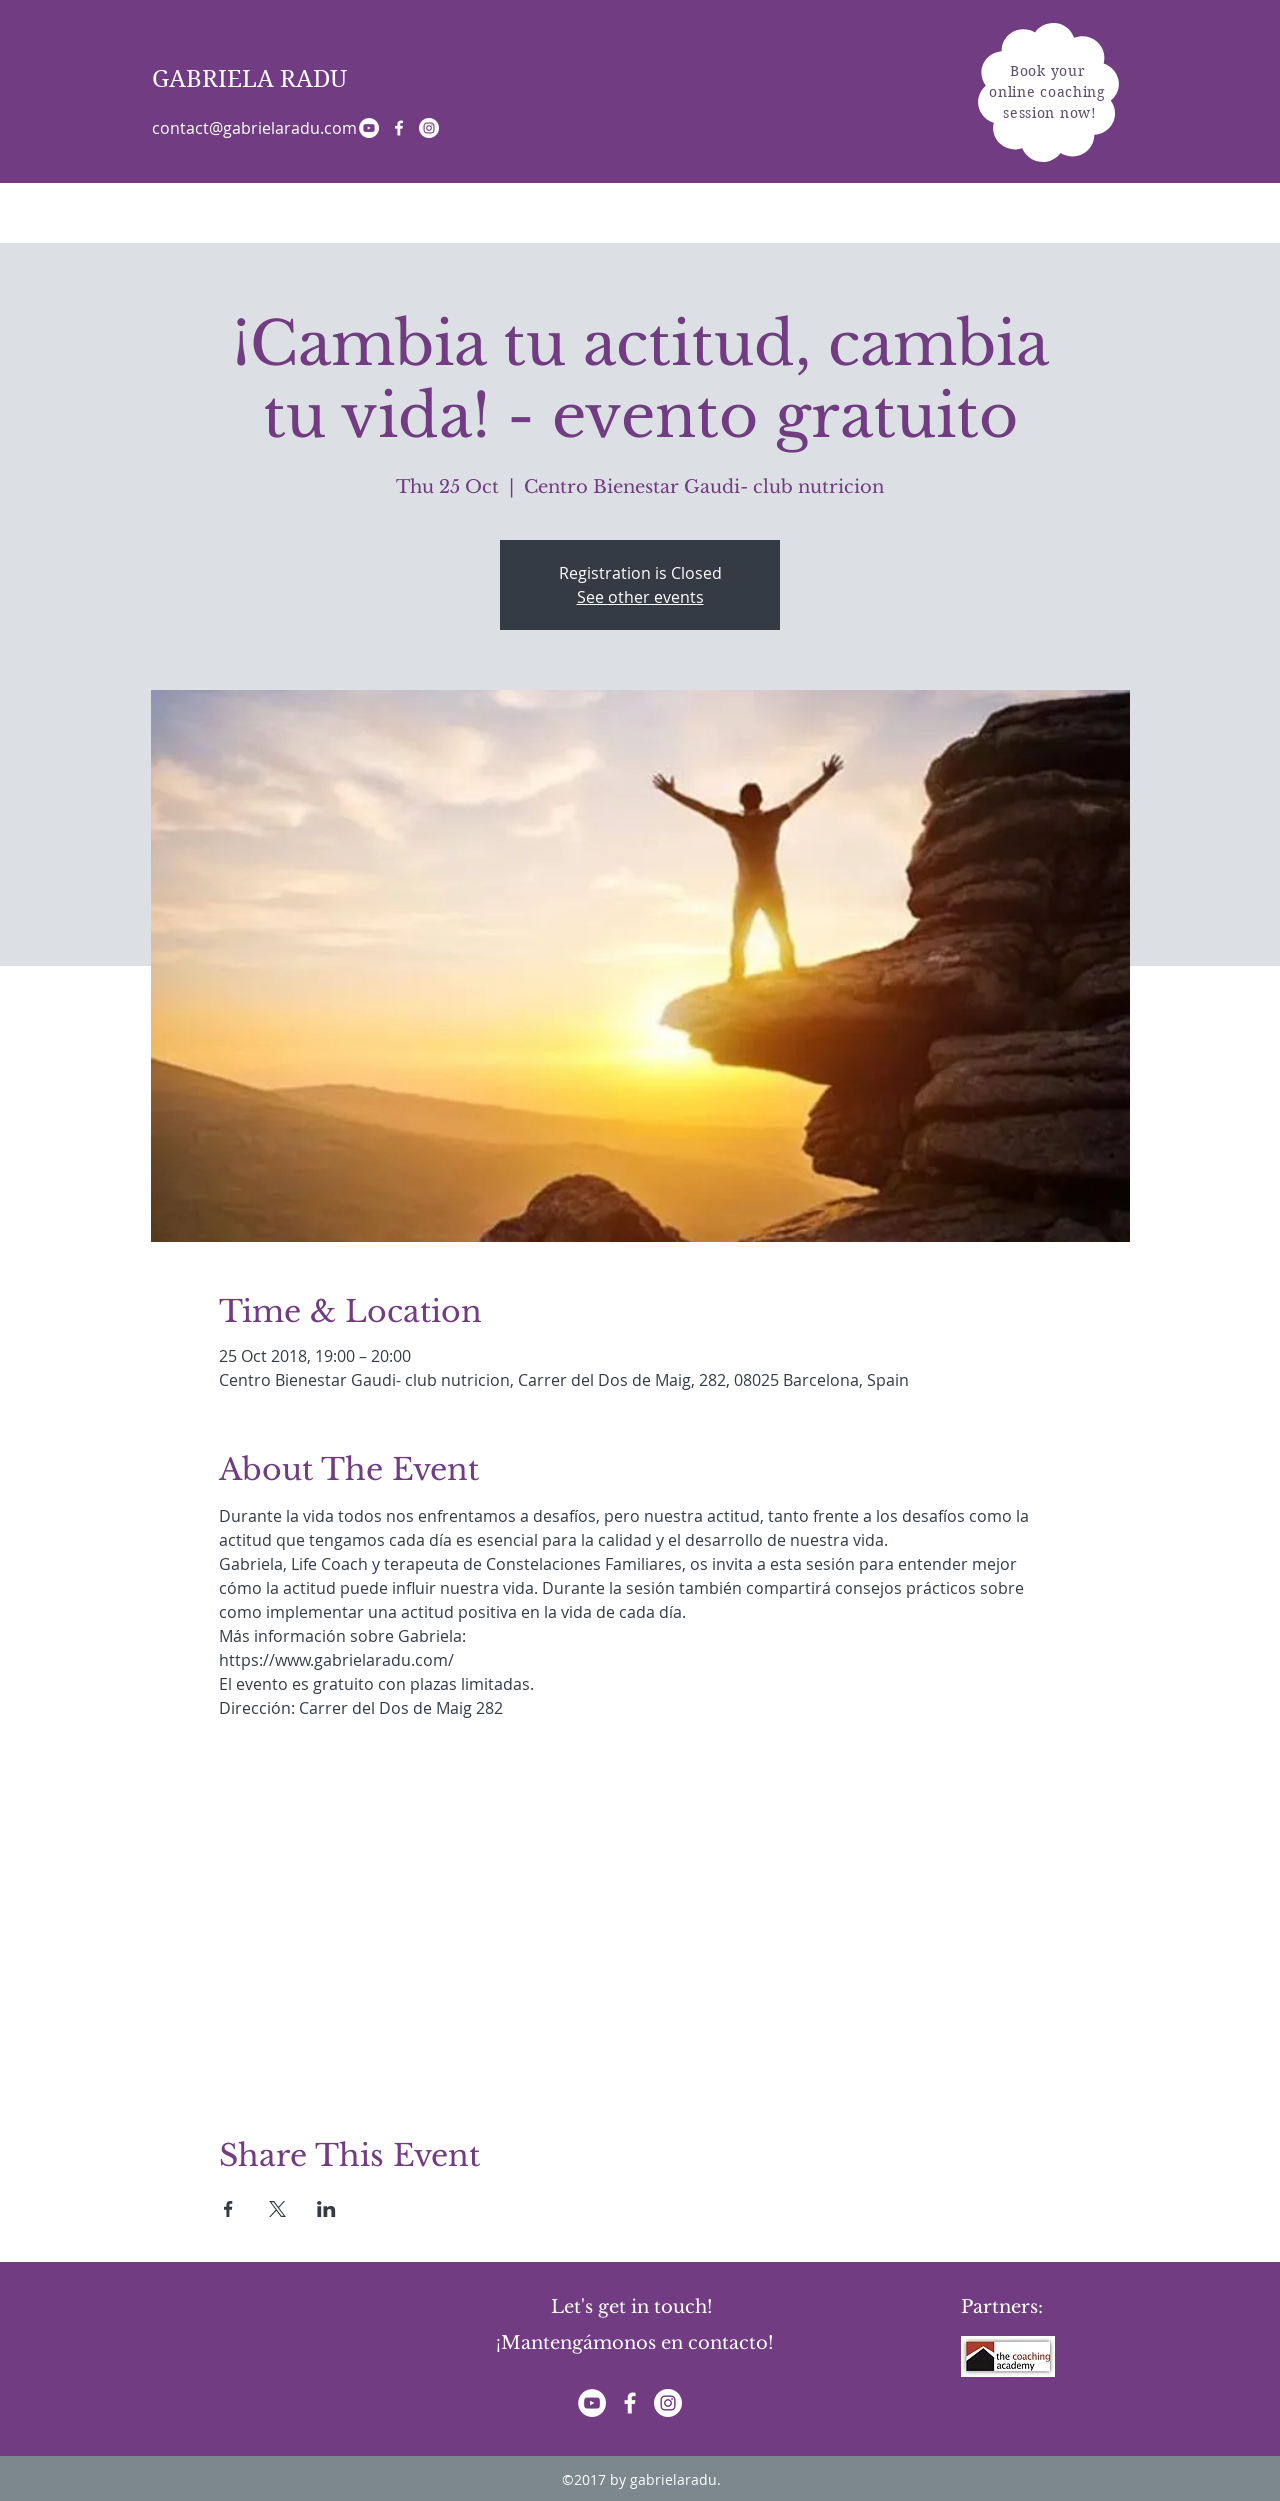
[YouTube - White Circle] (369, 128)
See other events (640, 597)
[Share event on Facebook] (228, 2209)
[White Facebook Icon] (399, 128)
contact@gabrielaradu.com (254, 128)
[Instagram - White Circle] (429, 128)
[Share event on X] (277, 2209)
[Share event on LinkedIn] (326, 2209)
